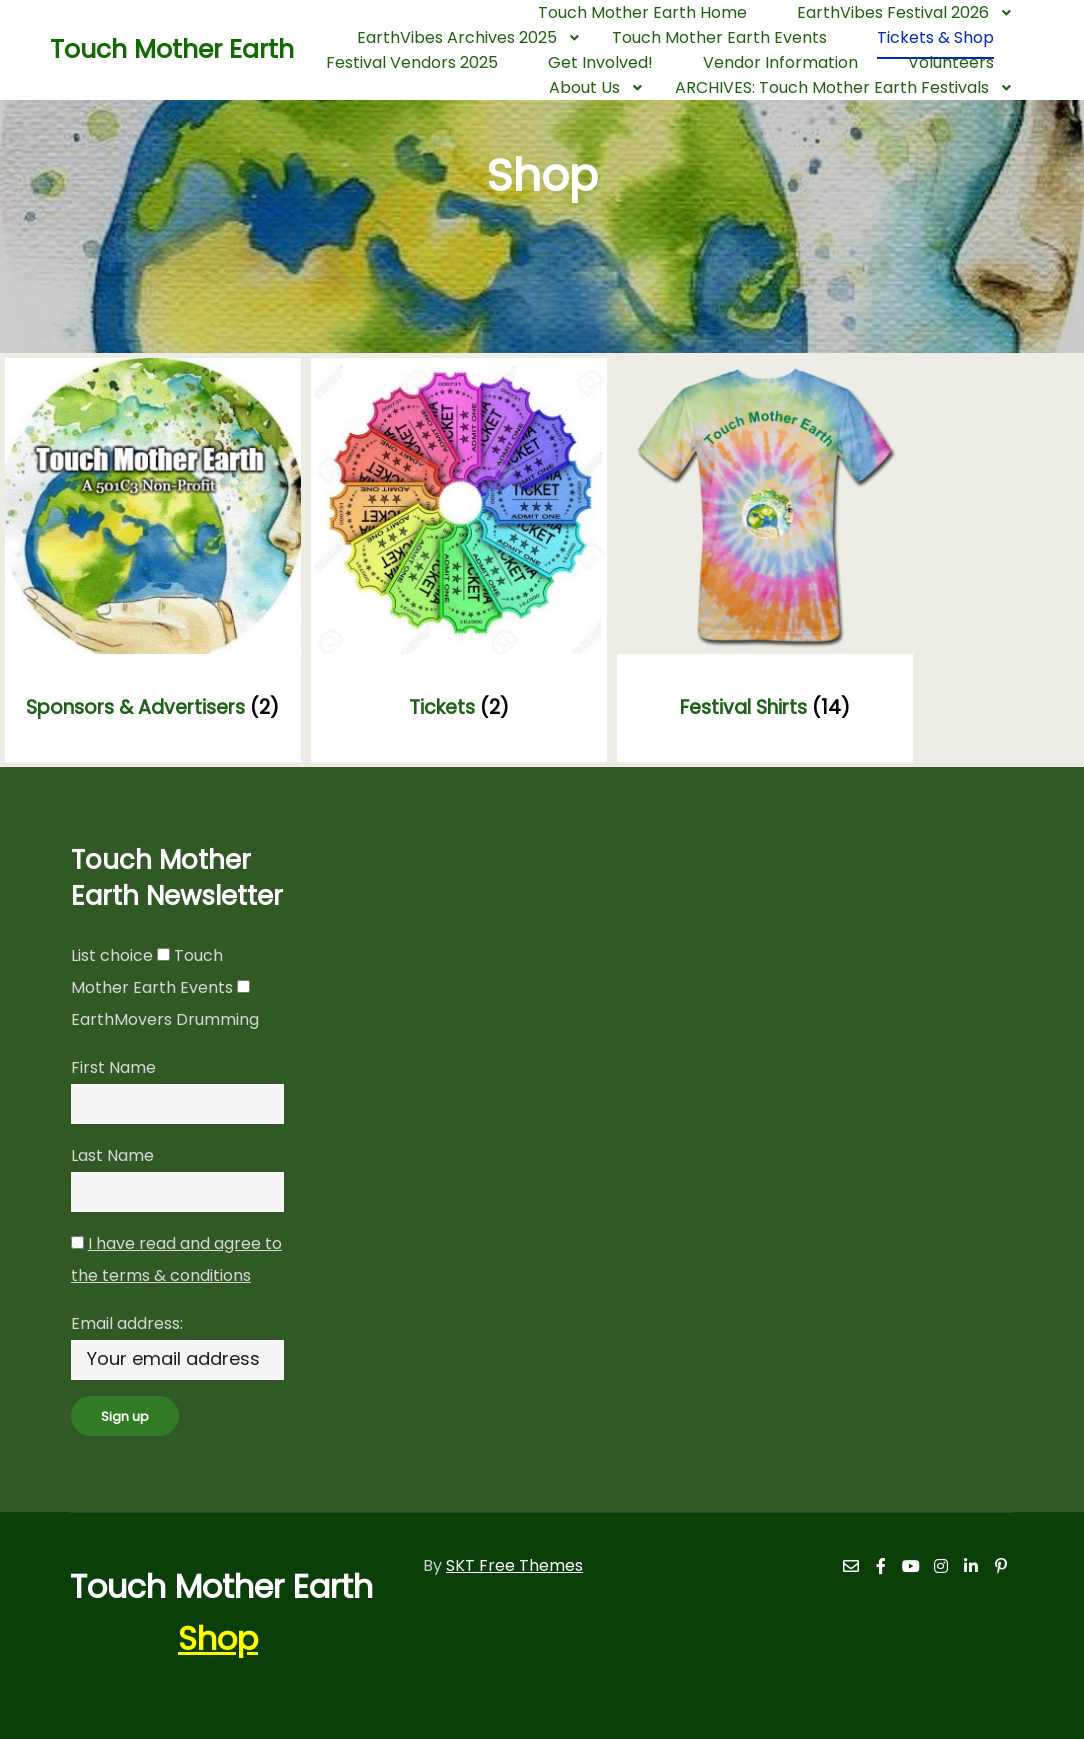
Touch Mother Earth (150, 49)
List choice (112, 955)
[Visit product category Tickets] (459, 560)
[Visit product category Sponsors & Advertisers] (153, 560)
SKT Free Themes (514, 1565)
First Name (113, 1067)
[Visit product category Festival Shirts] (765, 560)
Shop (218, 1638)
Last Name (112, 1155)
